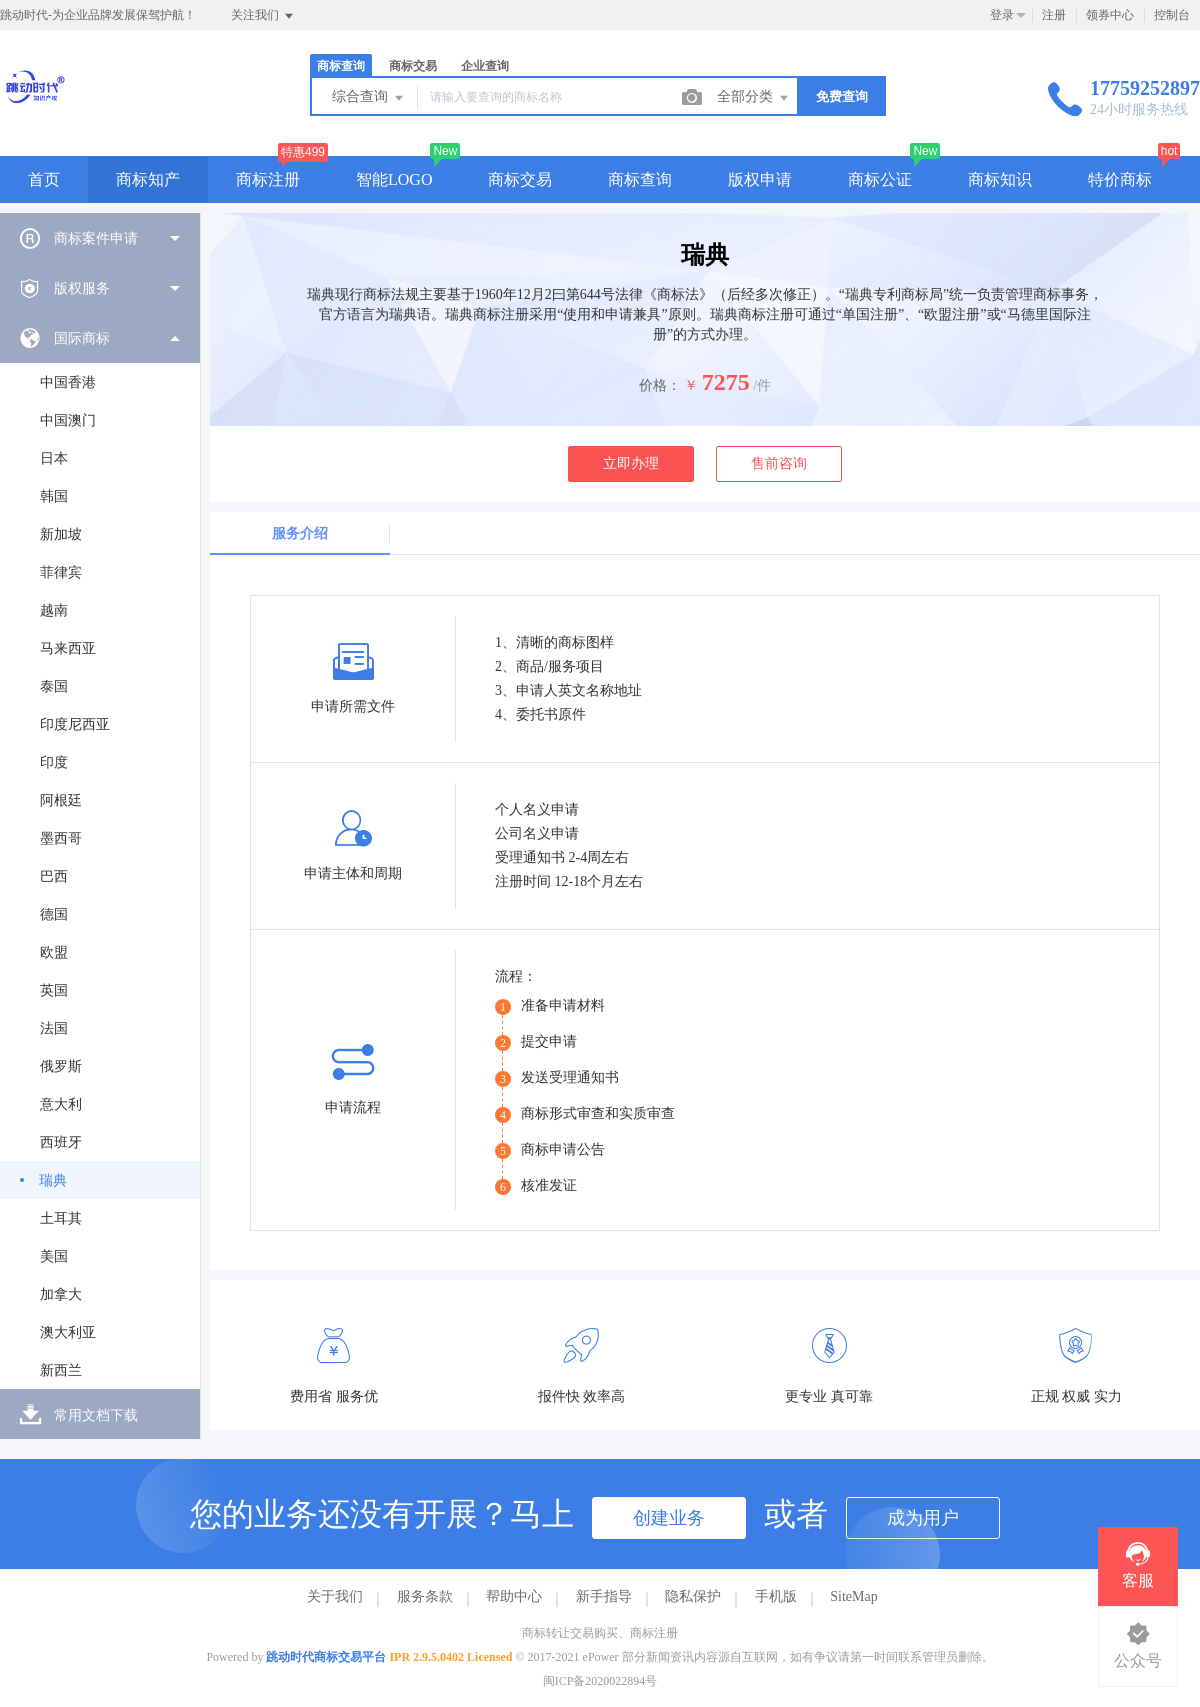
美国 (54, 1256)
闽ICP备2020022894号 (600, 1681)
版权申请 (760, 179)
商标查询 (341, 66)
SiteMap (853, 1596)
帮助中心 (514, 1596)
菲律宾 (61, 572)
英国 (54, 990)
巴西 (54, 876)
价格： (660, 385)
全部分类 (754, 98)
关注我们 (263, 16)
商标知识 (1000, 179)
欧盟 (54, 952)
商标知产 (148, 179)
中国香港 (68, 382)
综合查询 (369, 98)
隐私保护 (693, 1596)
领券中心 (1110, 15)
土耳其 (61, 1218)
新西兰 (61, 1370)
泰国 (54, 686)
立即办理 (631, 463)
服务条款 (425, 1596)
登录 (1002, 15)
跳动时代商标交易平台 (326, 1657)
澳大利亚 (68, 1332)
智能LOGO (394, 179)
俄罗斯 (61, 1066)
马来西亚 (68, 648)
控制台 (1172, 15)
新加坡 (61, 534)
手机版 (776, 1596)
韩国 (54, 496)
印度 (54, 762)
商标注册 (268, 179)
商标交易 (413, 66)
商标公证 (880, 179)
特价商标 (1120, 179)
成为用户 (923, 1518)
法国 (54, 1028)
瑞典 (53, 1180)
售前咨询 (779, 463)
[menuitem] (100, 238)
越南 (54, 610)
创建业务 (669, 1518)
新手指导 (604, 1596)
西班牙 (61, 1142)
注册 (1054, 15)
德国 (54, 914)
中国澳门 (68, 420)
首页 (44, 179)
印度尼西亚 (75, 724)
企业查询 (485, 66)
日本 (54, 458)
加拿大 (61, 1294)
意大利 (61, 1104)
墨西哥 (61, 838)
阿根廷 (61, 800)
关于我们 (335, 1596)
